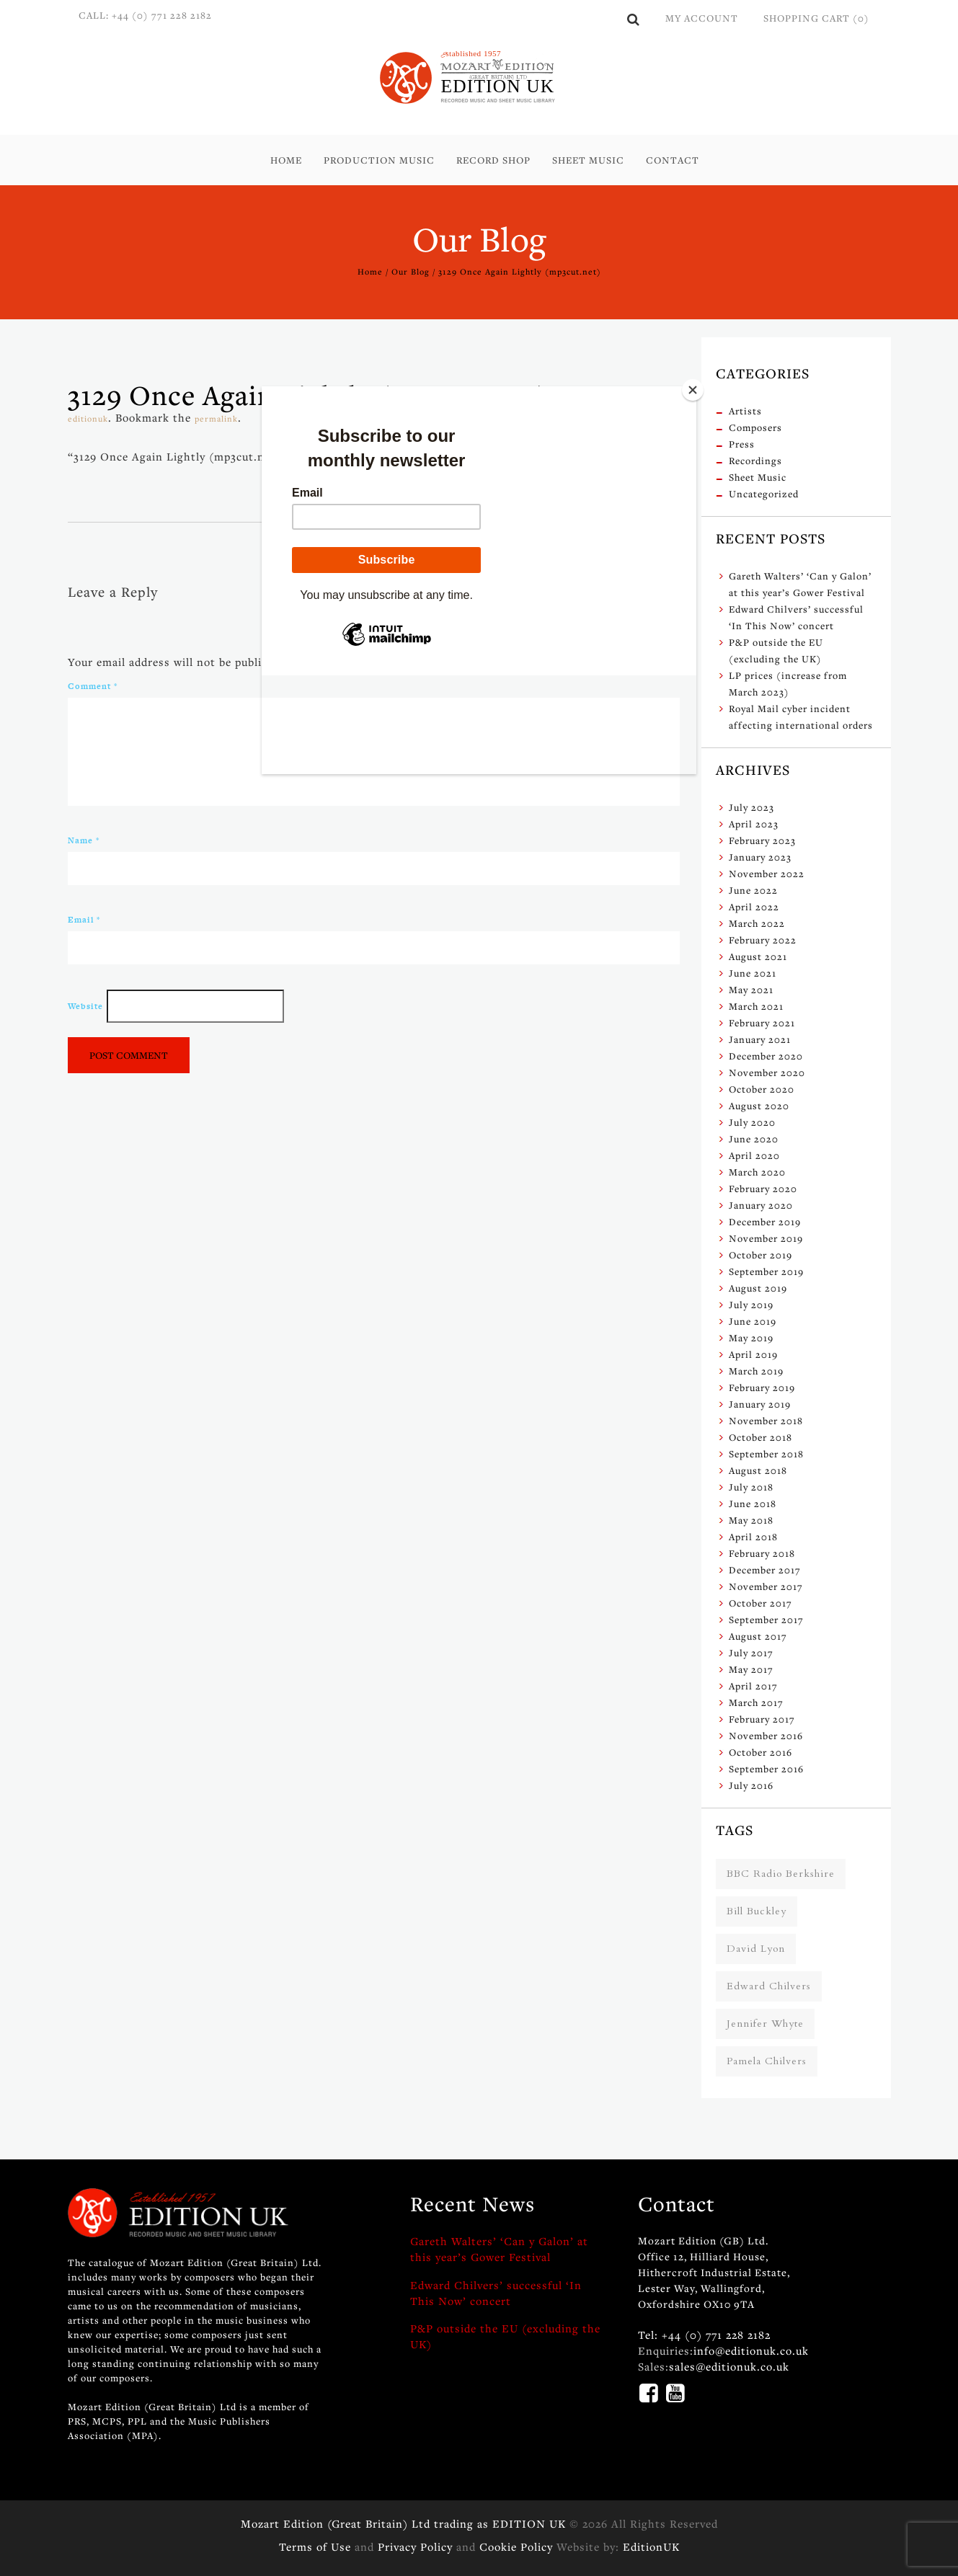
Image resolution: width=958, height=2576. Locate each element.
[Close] (693, 390)
